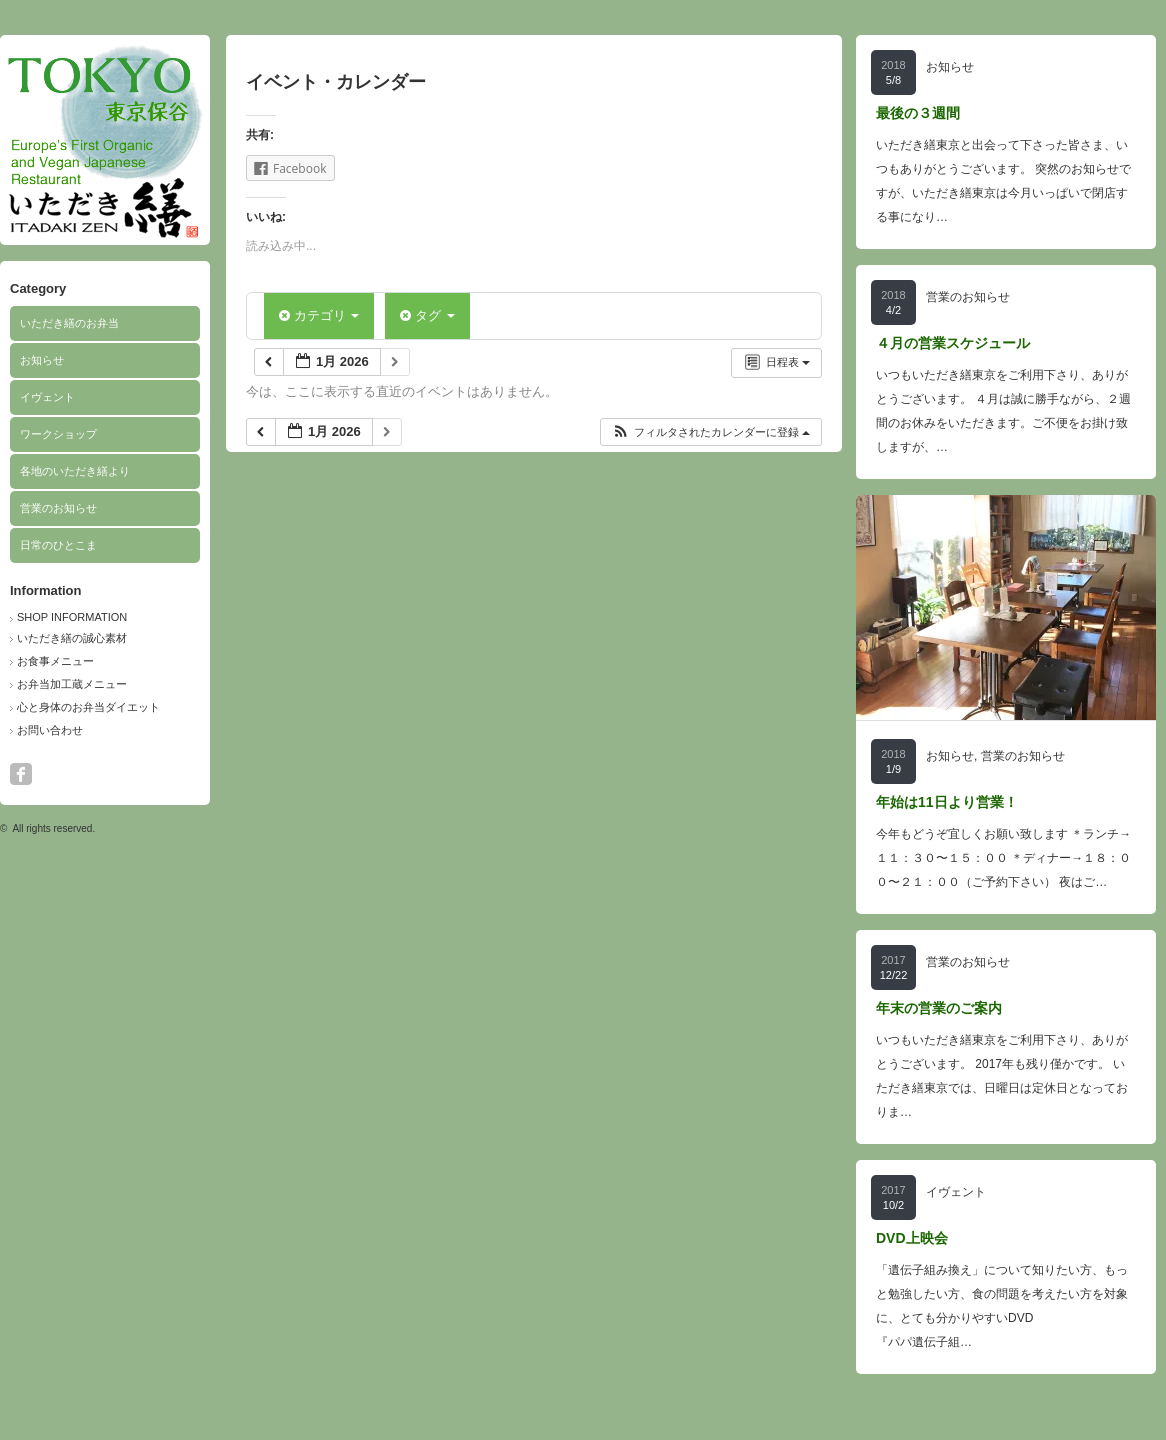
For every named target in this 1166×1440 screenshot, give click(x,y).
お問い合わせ (50, 730)
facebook (21, 774)
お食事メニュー (55, 661)
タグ (427, 315)
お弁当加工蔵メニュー (72, 684)
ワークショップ (58, 434)
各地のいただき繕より (75, 471)
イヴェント (47, 397)
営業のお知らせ (58, 508)
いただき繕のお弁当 (69, 323)
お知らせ (42, 360)
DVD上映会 (912, 1238)
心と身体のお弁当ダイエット (88, 707)
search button (48, 774)
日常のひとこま (58, 545)
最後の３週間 (918, 113)
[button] (710, 432)
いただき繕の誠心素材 (72, 638)
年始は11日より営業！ (947, 802)
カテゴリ (319, 315)
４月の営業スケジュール (953, 343)
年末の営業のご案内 (939, 1008)
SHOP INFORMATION (72, 617)
